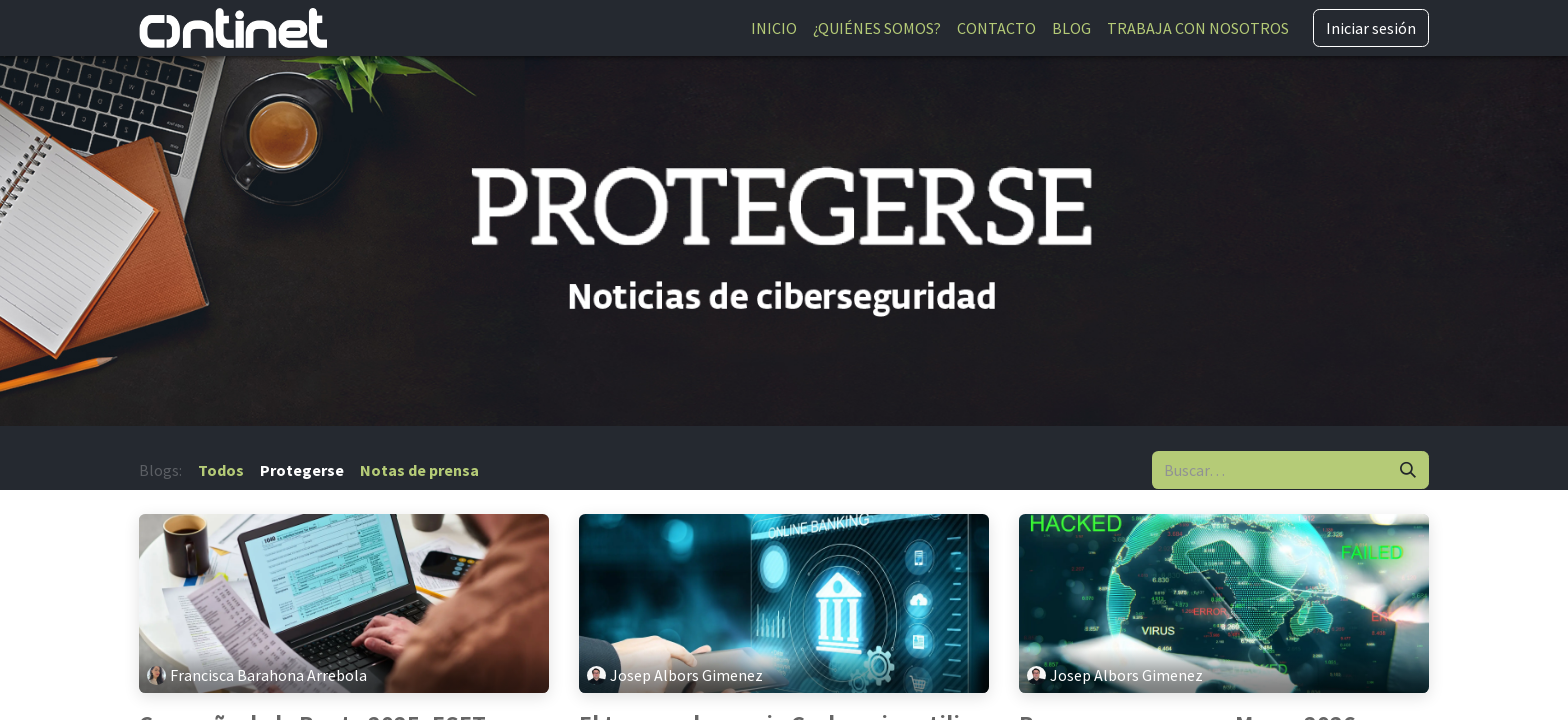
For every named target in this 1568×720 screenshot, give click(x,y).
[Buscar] (1408, 470)
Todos (221, 470)
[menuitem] (774, 28)
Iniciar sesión (1371, 28)
